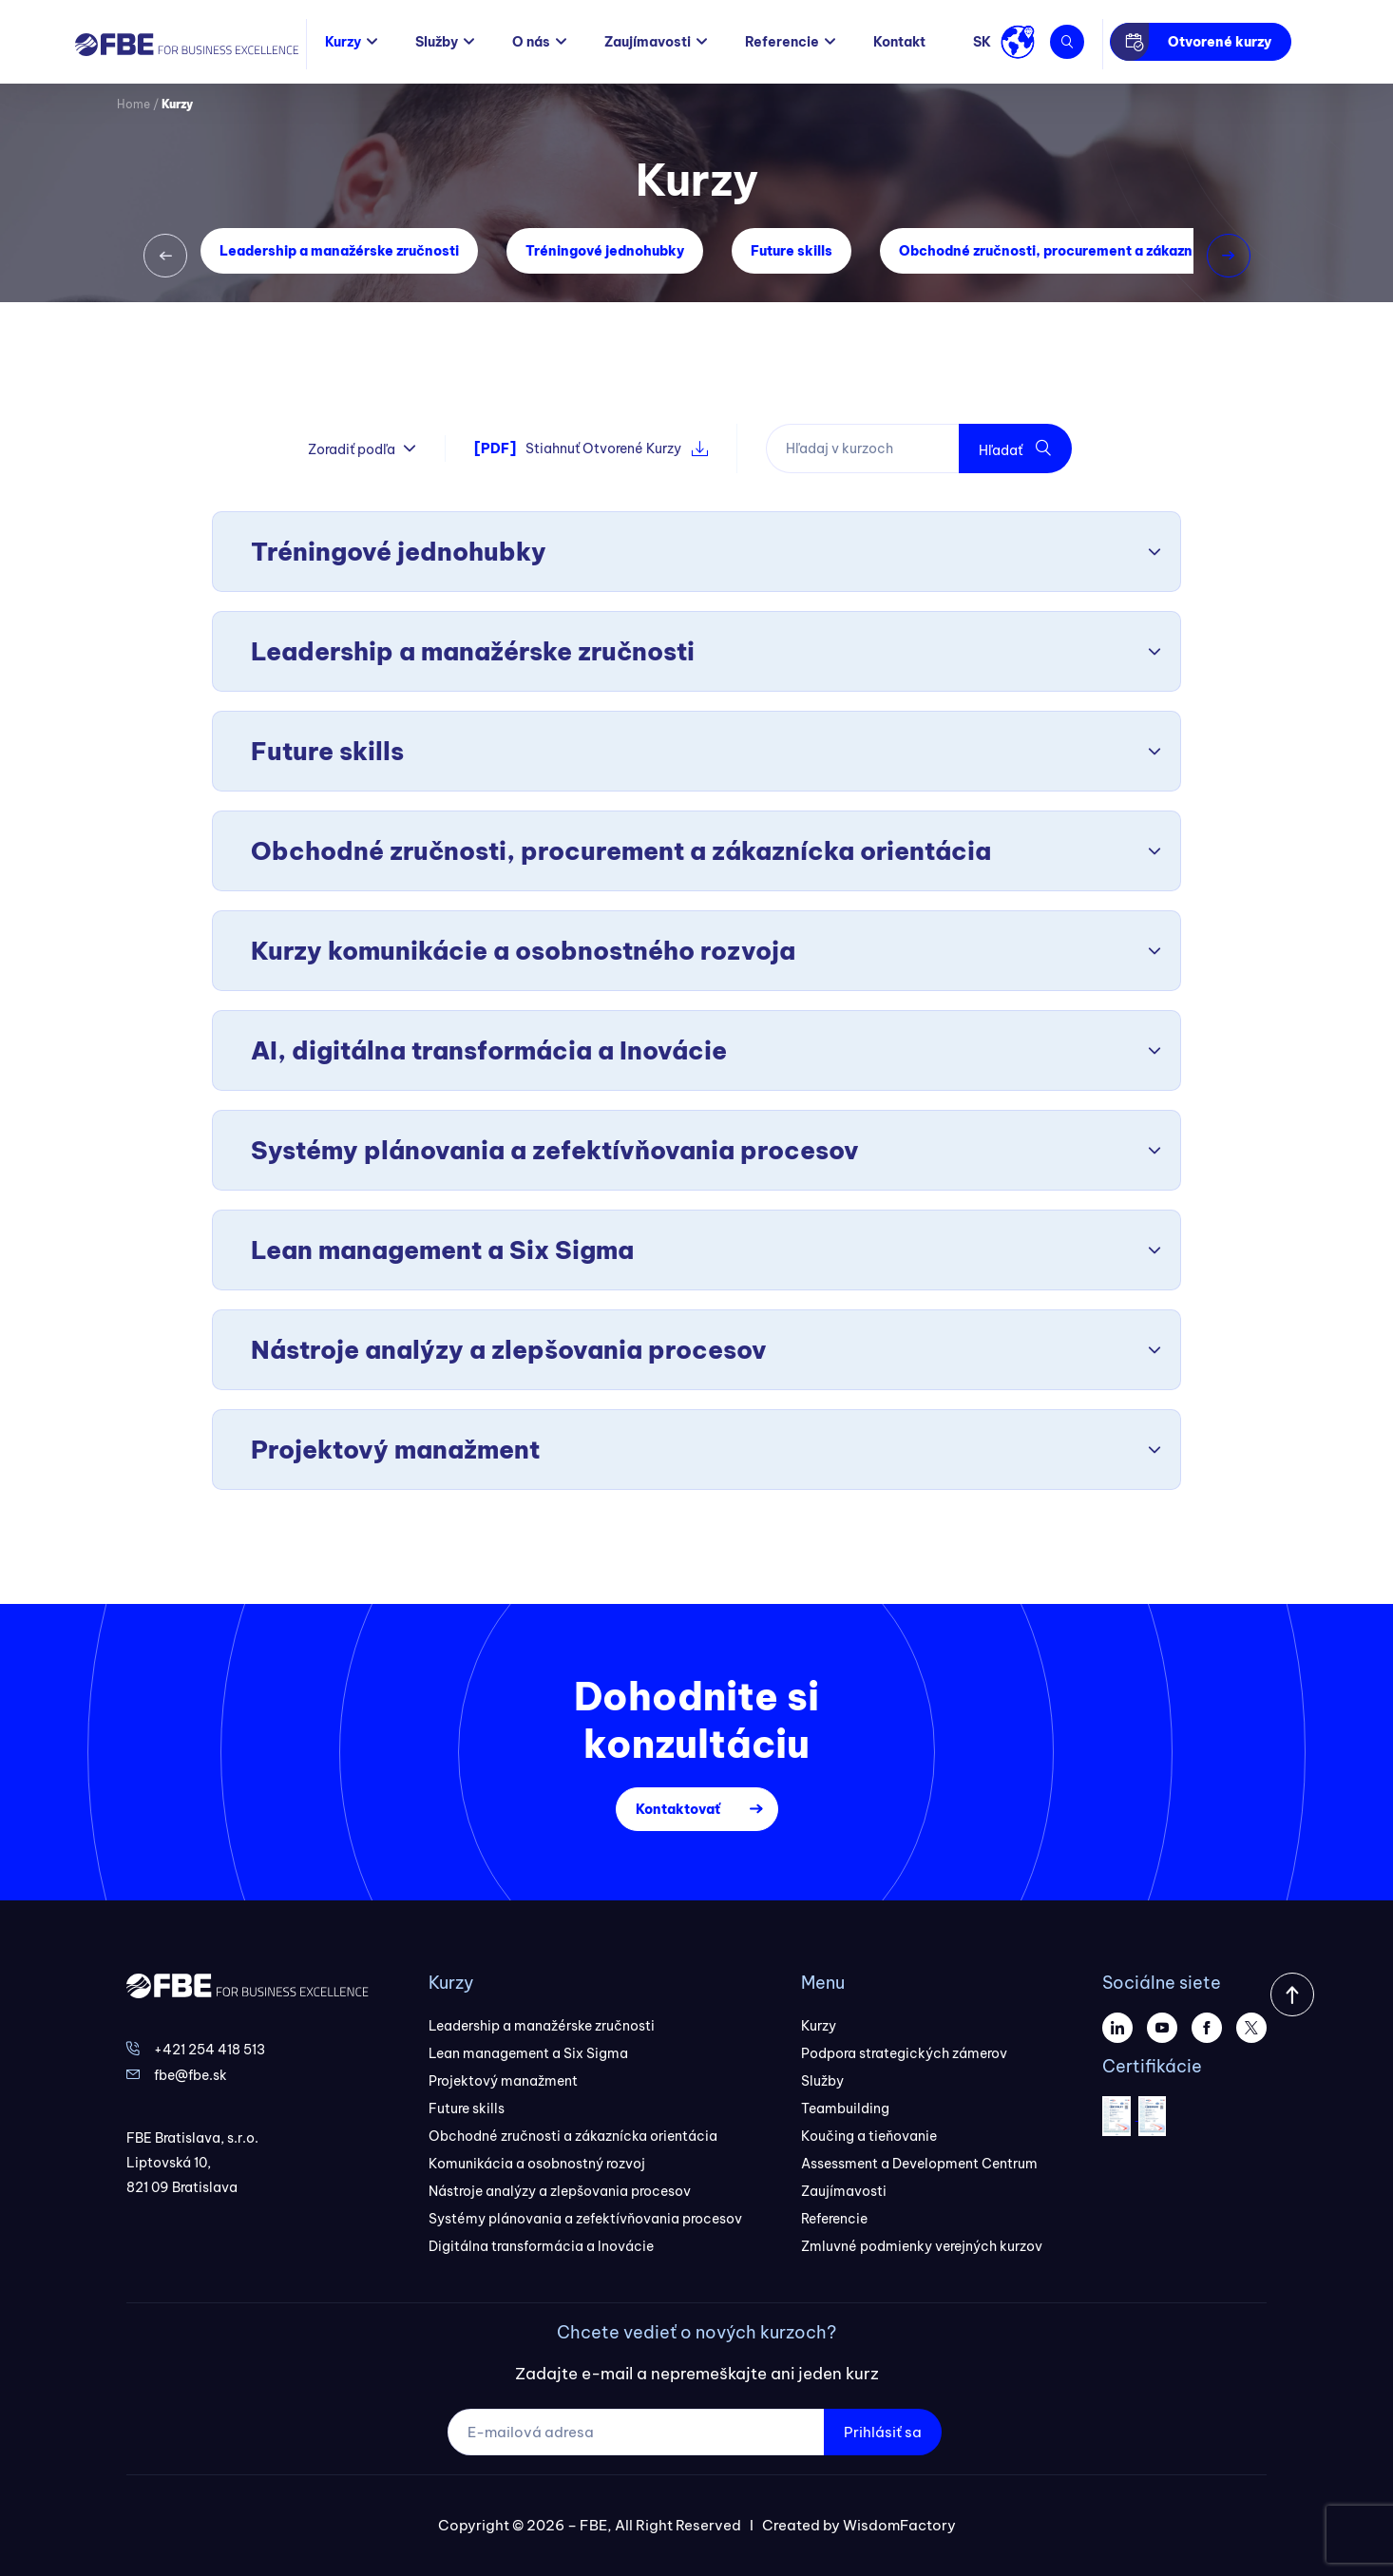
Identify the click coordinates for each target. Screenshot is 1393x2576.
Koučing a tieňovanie (869, 2136)
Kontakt (899, 41)
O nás (531, 41)
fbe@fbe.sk (190, 2075)
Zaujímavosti (647, 41)
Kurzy (343, 41)
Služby (436, 41)
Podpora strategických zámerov (904, 2053)
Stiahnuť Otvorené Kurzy (591, 448)
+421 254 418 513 (209, 2049)
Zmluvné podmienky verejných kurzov (921, 2246)
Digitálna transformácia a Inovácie (541, 2246)
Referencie (782, 41)
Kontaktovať (678, 1809)
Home (133, 104)
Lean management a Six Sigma (528, 2053)
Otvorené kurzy (1219, 41)
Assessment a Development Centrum (919, 2163)
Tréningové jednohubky (604, 250)
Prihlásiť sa (883, 2432)
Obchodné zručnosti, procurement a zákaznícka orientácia (1096, 250)
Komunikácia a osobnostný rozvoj (537, 2163)
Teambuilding (845, 2108)
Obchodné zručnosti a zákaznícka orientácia (573, 2136)
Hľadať (1015, 449)
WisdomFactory (899, 2525)
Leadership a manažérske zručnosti (339, 250)
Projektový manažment (503, 2080)
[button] (165, 255)
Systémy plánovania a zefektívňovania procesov (585, 2218)
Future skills (791, 250)
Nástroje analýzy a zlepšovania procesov (560, 2191)
